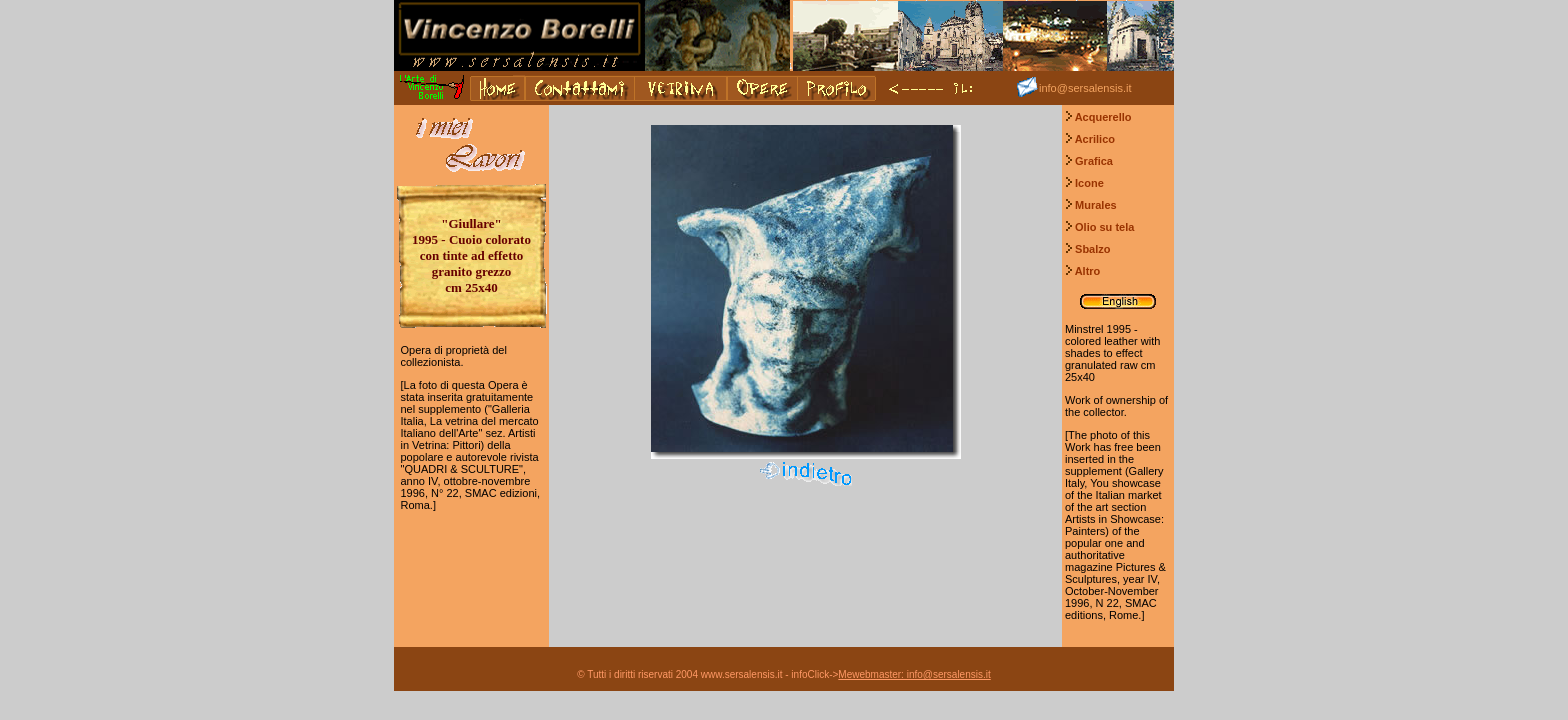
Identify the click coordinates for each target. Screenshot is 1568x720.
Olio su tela (1104, 227)
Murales (1096, 205)
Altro (1088, 271)
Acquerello (1103, 117)
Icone (1089, 183)
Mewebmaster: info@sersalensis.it (914, 674)
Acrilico (1095, 139)
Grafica (1094, 161)
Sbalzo (1092, 249)
